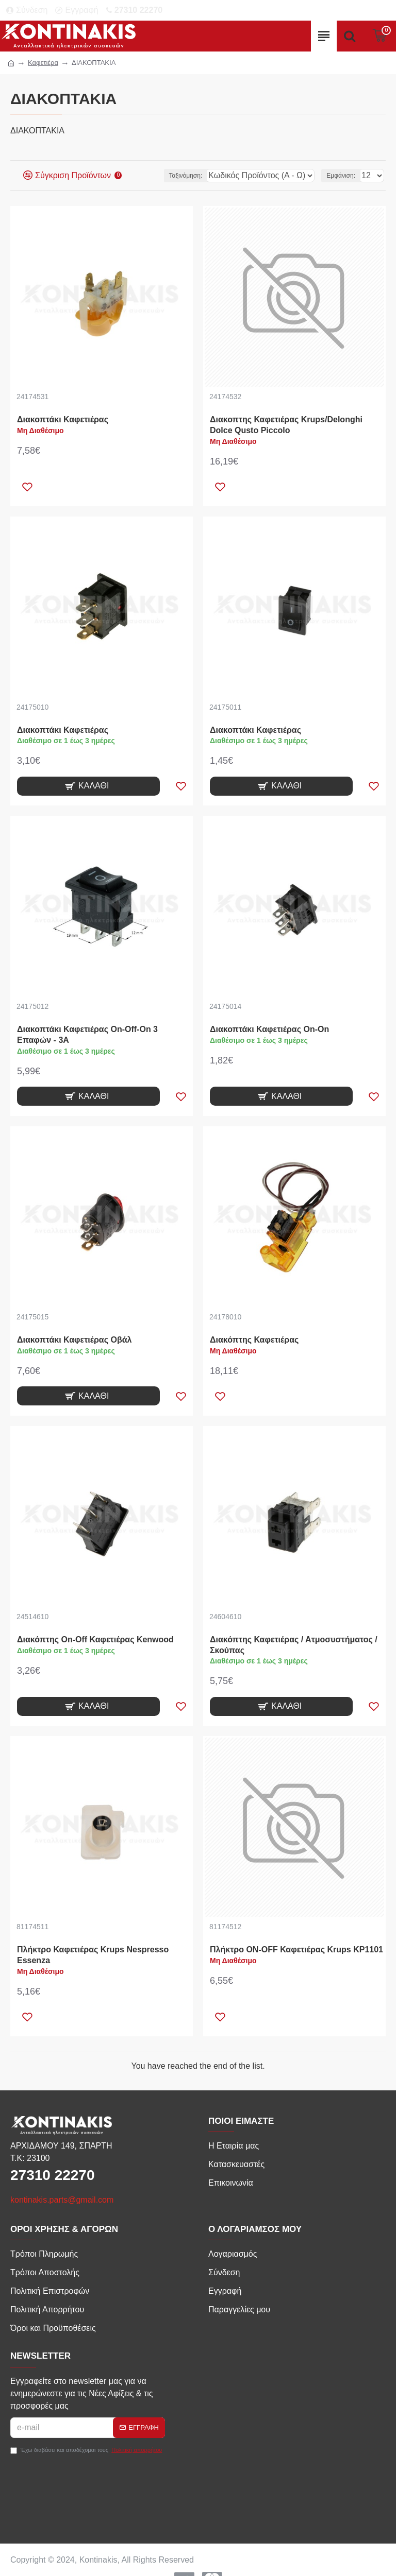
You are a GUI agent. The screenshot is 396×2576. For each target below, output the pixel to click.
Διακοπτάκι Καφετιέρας (62, 419)
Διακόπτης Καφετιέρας (254, 1339)
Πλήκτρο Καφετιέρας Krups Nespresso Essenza (93, 1955)
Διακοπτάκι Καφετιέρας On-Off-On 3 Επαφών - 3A (87, 1034)
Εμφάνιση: (340, 175)
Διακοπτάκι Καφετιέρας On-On (269, 1029)
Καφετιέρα (43, 62)
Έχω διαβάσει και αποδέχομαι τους (86, 2450)
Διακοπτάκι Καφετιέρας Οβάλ (74, 1339)
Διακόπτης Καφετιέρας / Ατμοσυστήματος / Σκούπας (293, 1645)
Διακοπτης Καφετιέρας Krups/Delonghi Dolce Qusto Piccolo (286, 425)
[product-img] (101, 297)
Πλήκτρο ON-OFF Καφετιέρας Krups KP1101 (296, 1949)
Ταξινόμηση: (186, 175)
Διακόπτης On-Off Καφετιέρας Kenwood (95, 1639)
